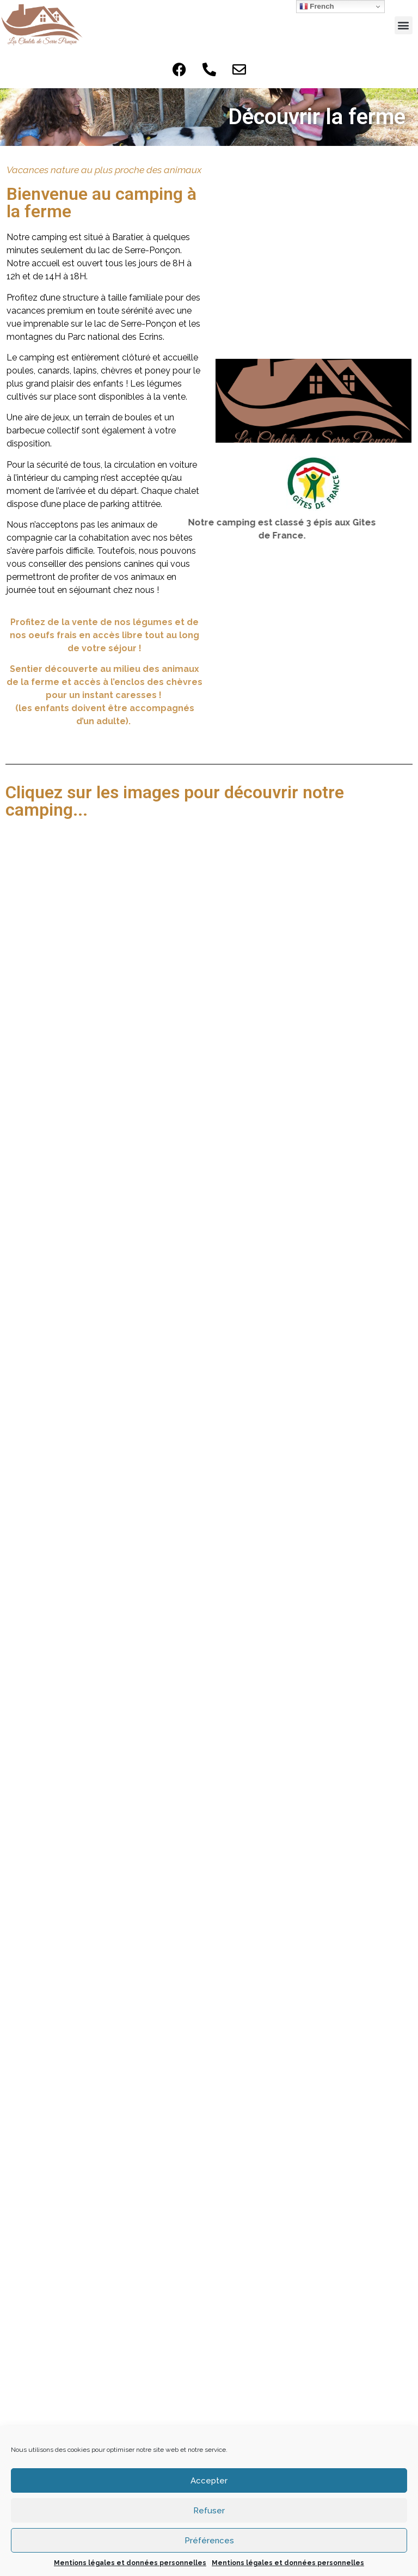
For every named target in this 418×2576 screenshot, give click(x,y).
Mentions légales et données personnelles (130, 2563)
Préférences (209, 2541)
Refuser (209, 2511)
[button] (404, 25)
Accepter (209, 2481)
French (316, 6)
